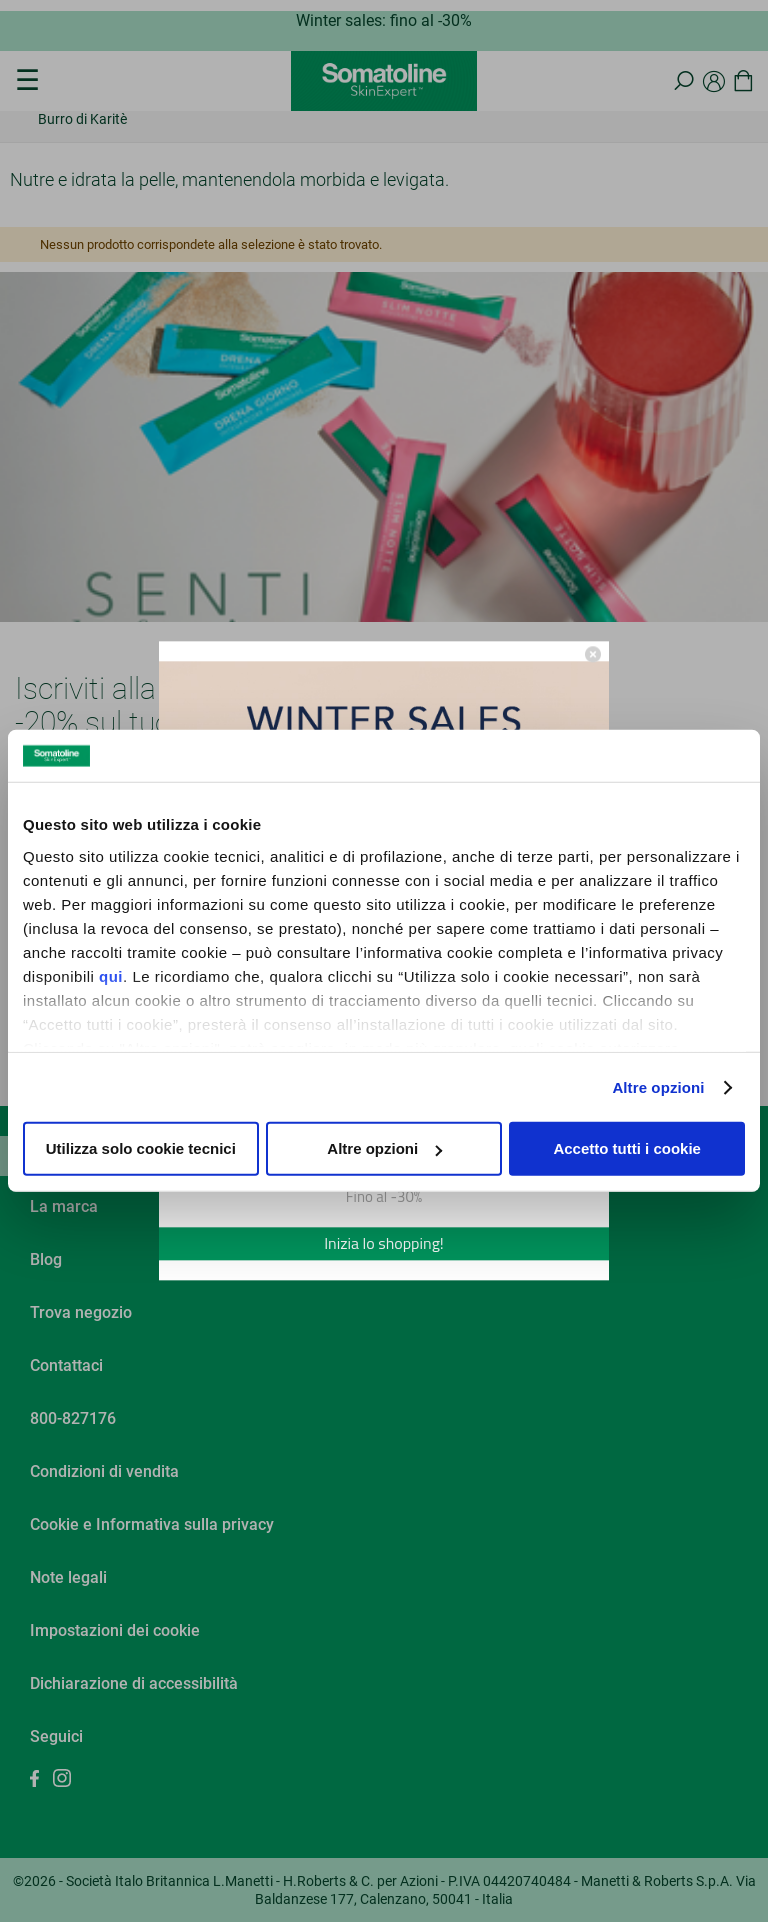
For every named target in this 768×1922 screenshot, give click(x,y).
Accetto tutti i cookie (627, 1148)
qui (111, 976)
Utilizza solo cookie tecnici (141, 1148)
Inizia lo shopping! (384, 1244)
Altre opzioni (658, 1087)
